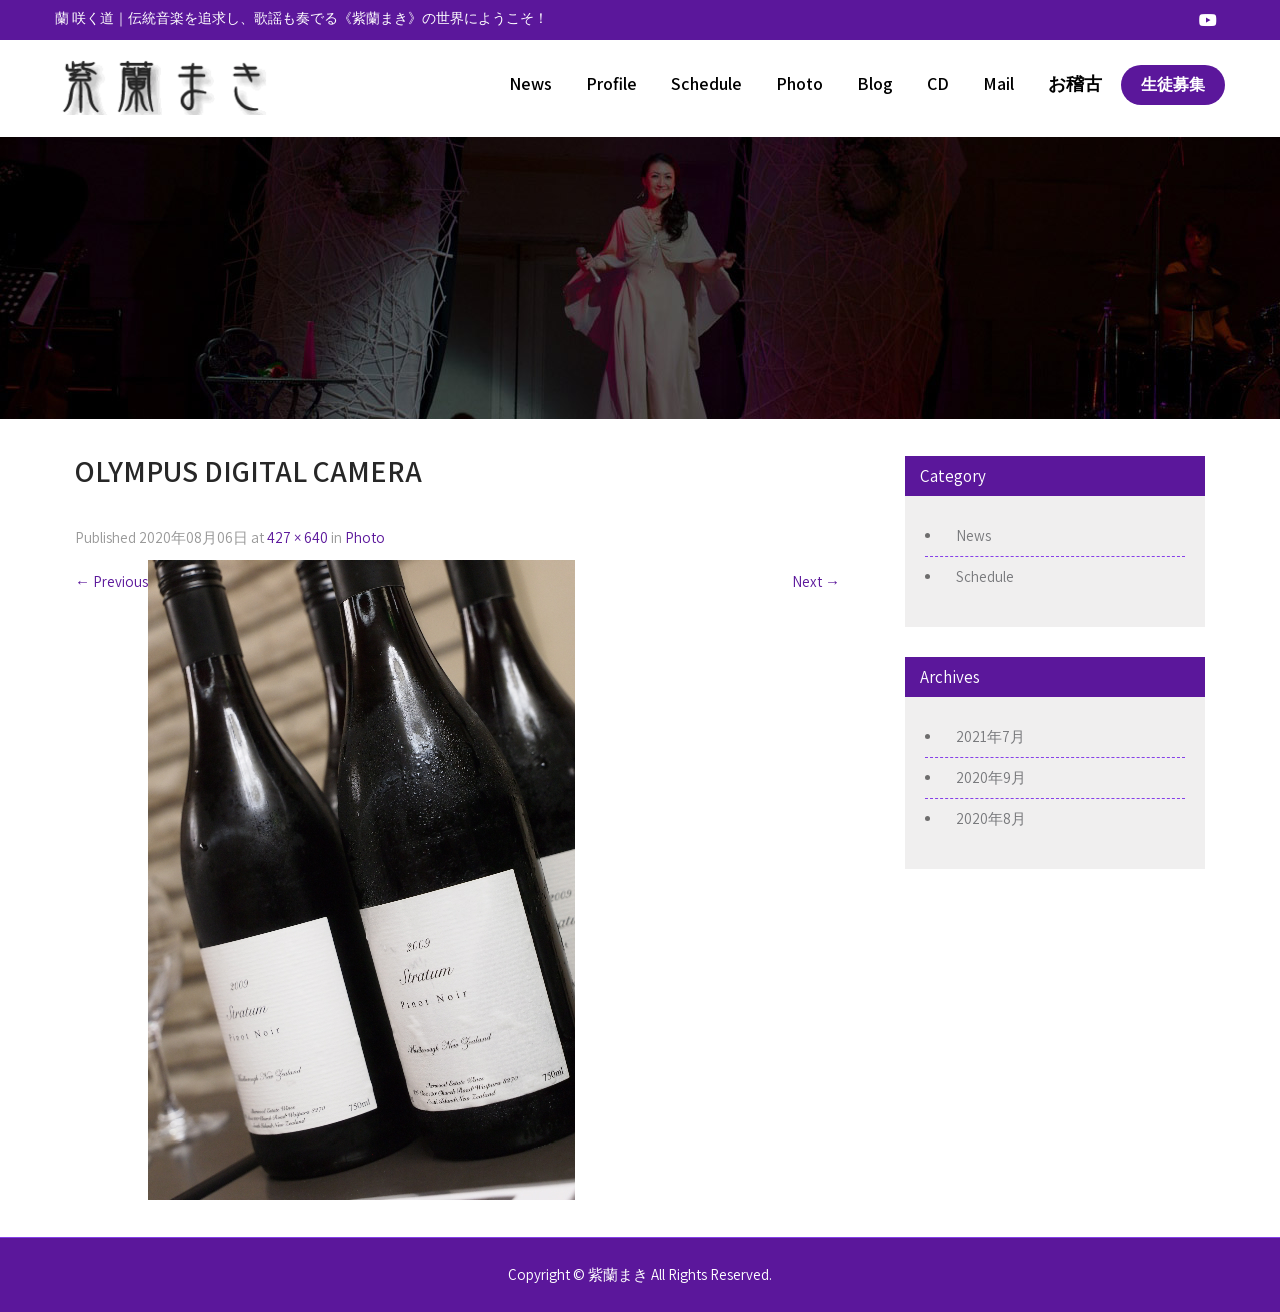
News (530, 83)
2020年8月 (991, 818)
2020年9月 (991, 777)
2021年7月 (990, 736)
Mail (998, 83)
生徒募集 (1173, 84)
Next (816, 581)
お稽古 (1075, 83)
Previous (111, 581)
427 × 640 (297, 537)
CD (938, 83)
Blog (875, 83)
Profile (611, 83)
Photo (799, 83)
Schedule (706, 83)
